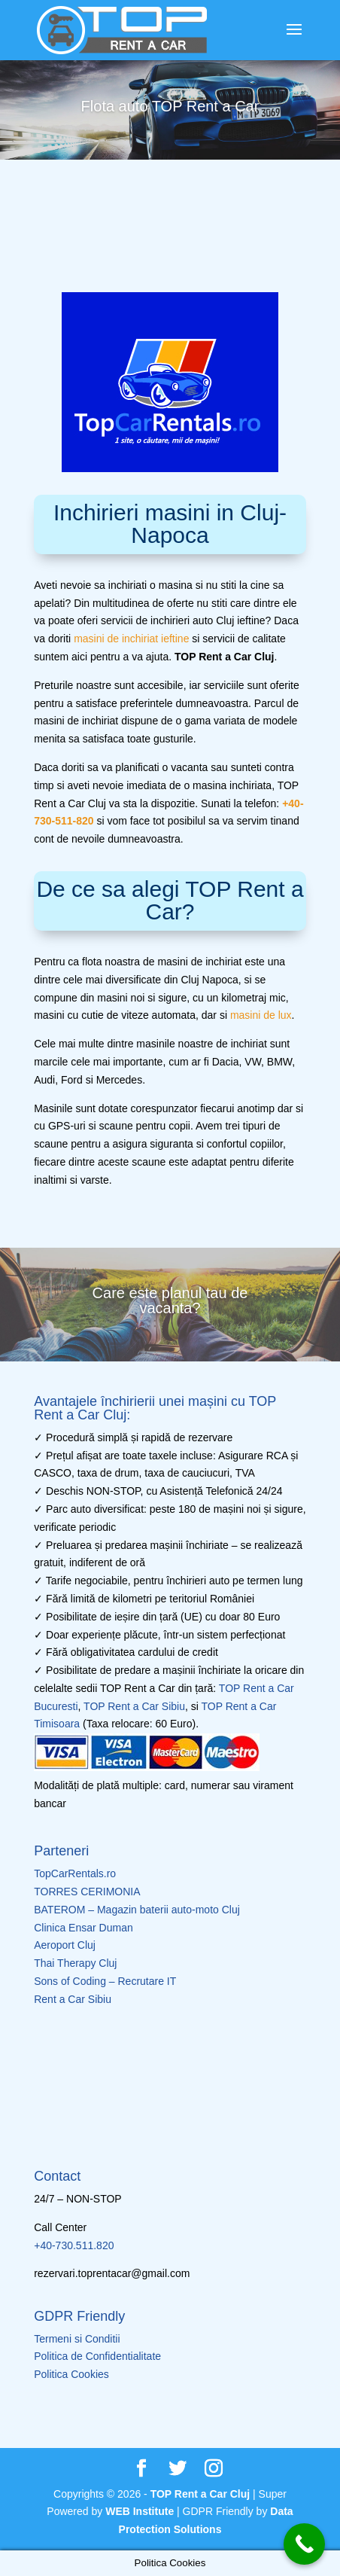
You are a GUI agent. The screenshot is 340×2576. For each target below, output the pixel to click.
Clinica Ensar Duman (83, 1928)
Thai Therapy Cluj (75, 1963)
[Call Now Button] (304, 2544)
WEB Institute (139, 2511)
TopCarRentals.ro (75, 1873)
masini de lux (261, 1015)
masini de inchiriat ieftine (131, 639)
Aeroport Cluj (65, 1945)
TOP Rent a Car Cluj (200, 2494)
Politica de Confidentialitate (97, 2356)
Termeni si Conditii (77, 2339)
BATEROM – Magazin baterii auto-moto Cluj (137, 1910)
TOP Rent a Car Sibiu (134, 1706)
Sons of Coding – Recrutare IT (105, 1981)
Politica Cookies (71, 2374)
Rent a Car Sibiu (72, 1999)
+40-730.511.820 (74, 2245)
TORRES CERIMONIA (87, 1892)
